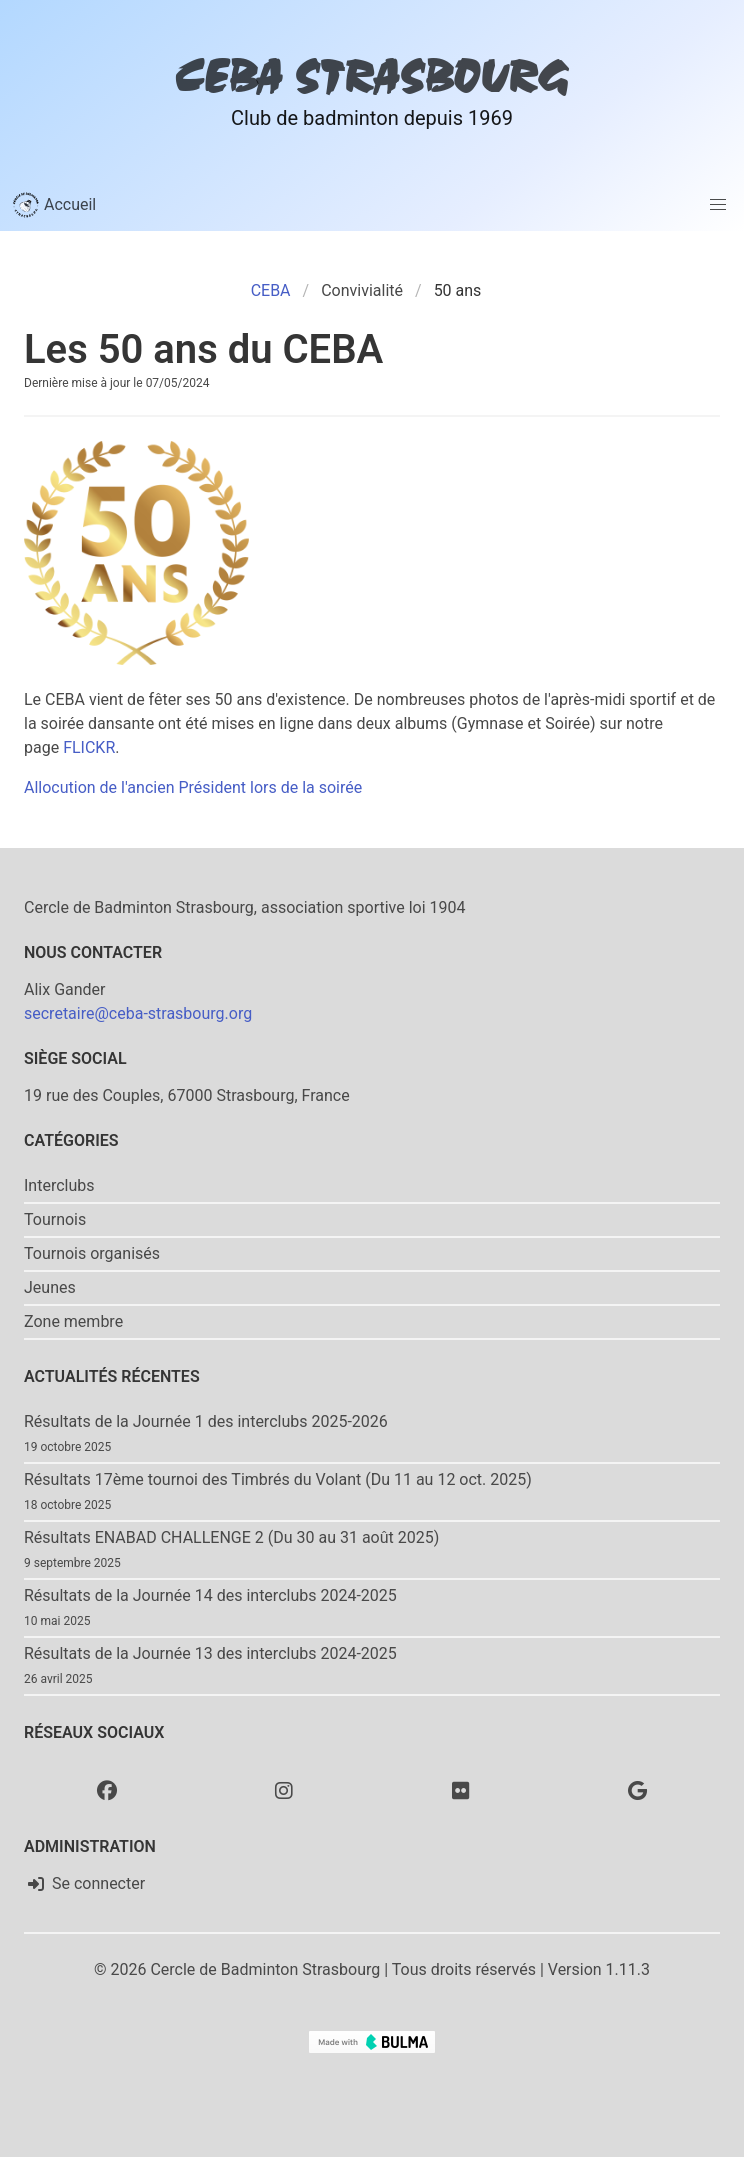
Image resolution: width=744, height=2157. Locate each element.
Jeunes (50, 1287)
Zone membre (73, 1321)
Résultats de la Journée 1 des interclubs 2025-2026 (206, 1421)
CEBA (271, 290)
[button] (718, 205)
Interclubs (59, 1185)
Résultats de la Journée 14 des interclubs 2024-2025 (210, 1595)
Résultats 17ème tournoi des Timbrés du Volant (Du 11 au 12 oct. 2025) (278, 1479)
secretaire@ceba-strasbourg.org (138, 1013)
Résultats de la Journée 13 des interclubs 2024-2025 (210, 1653)
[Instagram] (284, 1790)
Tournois (55, 1219)
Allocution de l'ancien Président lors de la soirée (193, 787)
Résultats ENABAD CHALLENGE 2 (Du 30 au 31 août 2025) (231, 1537)
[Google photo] (638, 1790)
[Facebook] (107, 1790)
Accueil (54, 205)
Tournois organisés (92, 1253)
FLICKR (89, 747)
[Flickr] (461, 1790)
